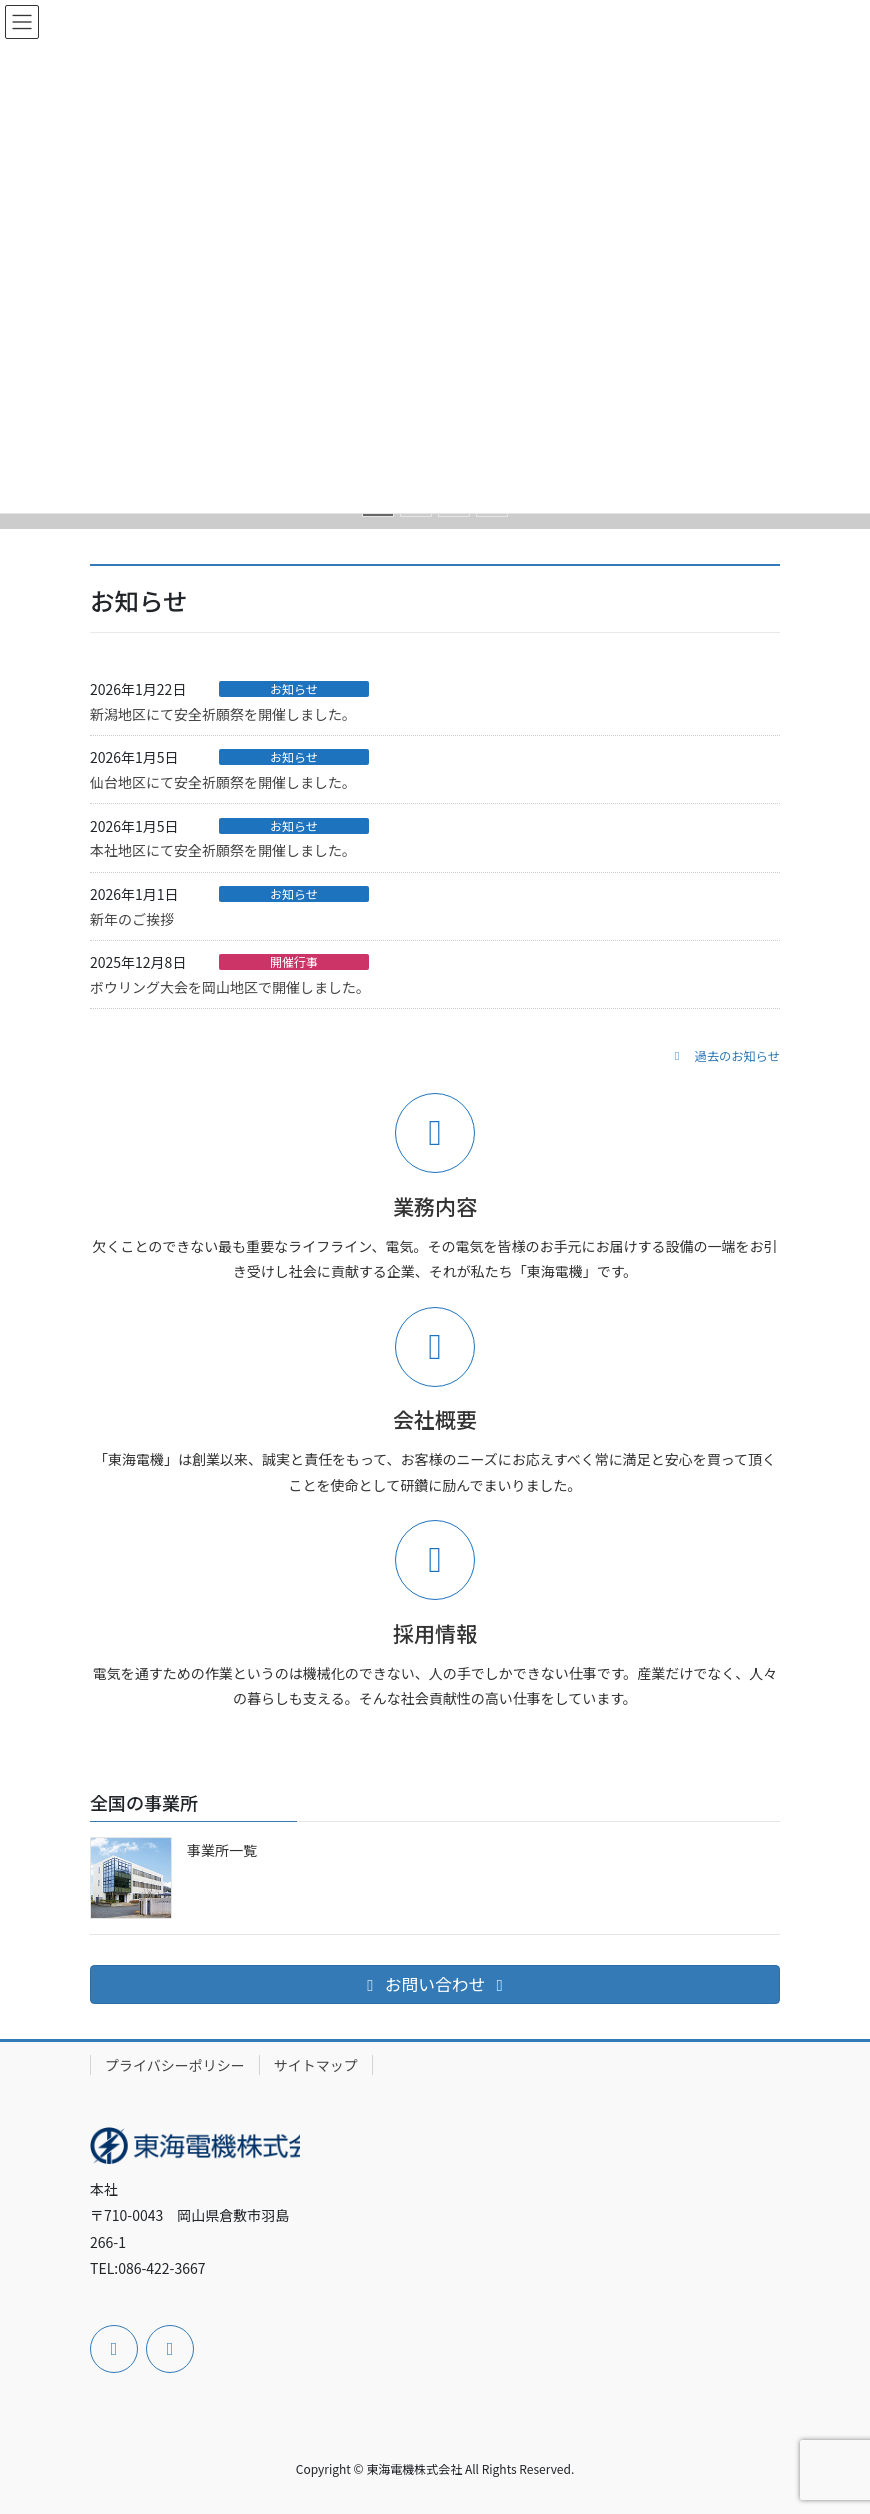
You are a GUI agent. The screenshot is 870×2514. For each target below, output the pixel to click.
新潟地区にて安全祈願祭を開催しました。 (223, 714)
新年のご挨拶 (132, 919)
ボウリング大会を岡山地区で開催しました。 (230, 987)
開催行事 (294, 962)
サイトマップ (316, 2065)
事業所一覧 (222, 1850)
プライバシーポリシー (175, 2065)
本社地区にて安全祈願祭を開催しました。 (223, 850)
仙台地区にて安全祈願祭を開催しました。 (223, 782)
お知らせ (294, 689)
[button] (724, 1055)
